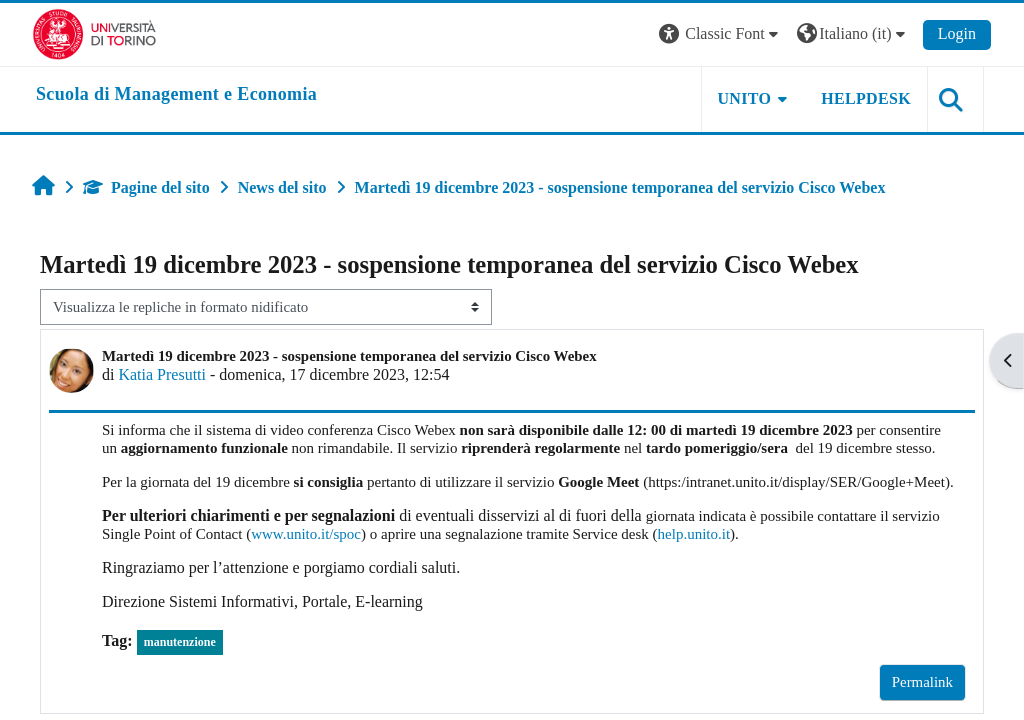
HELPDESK (866, 98)
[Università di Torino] (94, 32)
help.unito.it (694, 534)
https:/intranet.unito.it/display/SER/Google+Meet (796, 482)
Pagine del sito (146, 187)
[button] (721, 34)
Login (957, 33)
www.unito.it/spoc (306, 534)
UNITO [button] (745, 98)
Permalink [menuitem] (922, 682)
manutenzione (180, 642)
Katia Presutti (162, 374)
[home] (176, 95)
